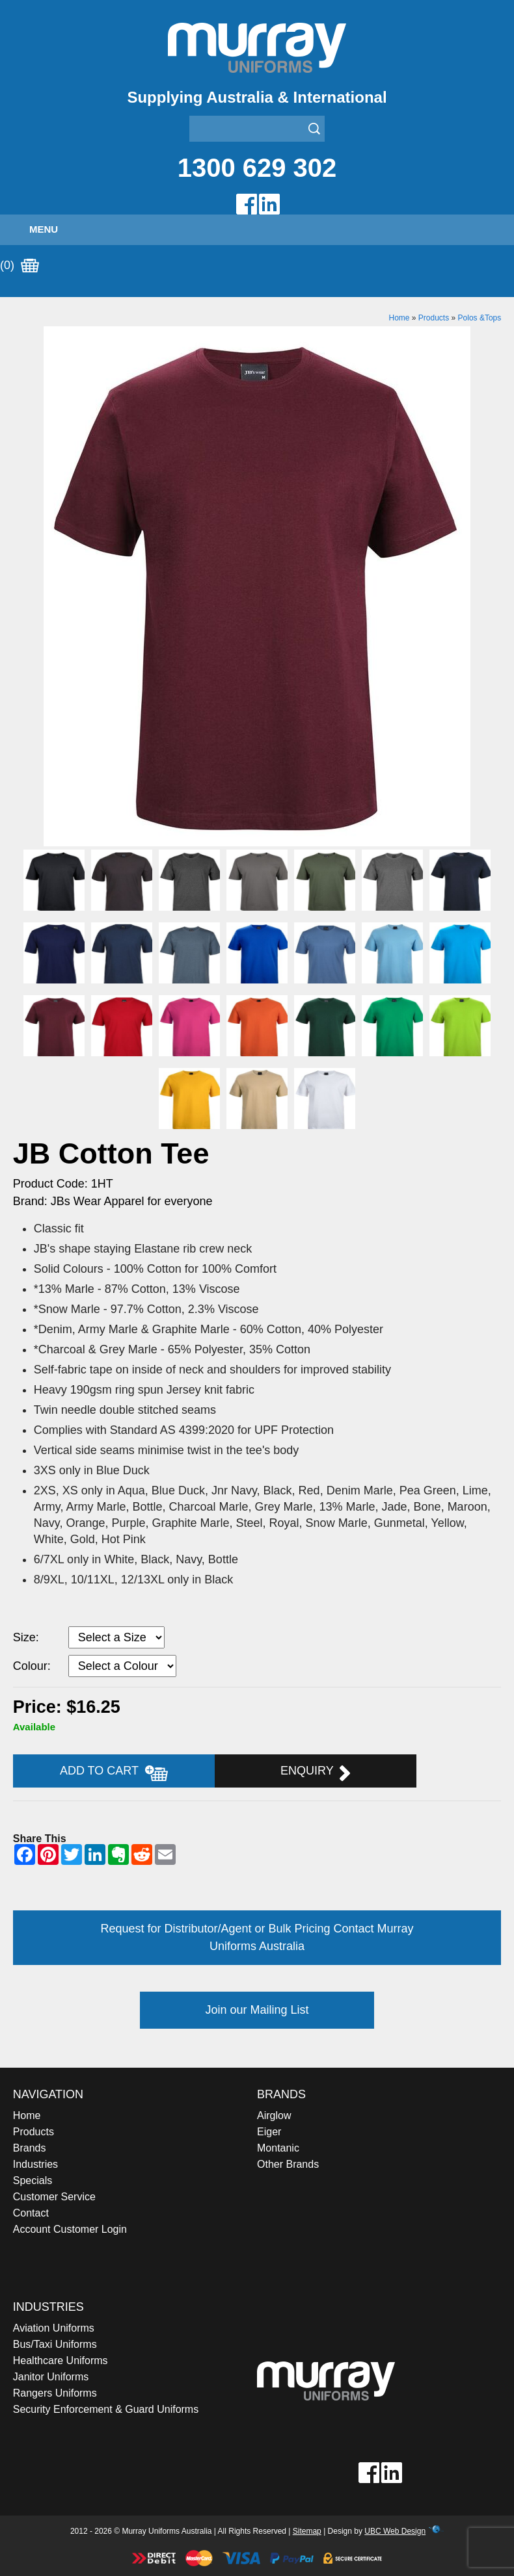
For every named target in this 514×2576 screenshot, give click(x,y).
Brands (29, 2147)
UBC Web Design (395, 2531)
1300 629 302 (257, 167)
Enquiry (315, 1772)
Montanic (278, 2147)
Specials (32, 2180)
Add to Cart (114, 1772)
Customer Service (54, 2196)
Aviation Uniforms (53, 2328)
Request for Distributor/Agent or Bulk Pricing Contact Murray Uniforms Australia (256, 1937)
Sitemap (307, 2531)
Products (433, 317)
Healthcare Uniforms (60, 2360)
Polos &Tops (480, 317)
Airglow (274, 2115)
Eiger (269, 2131)
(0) (19, 266)
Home (398, 317)
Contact (31, 2212)
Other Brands (288, 2164)
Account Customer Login (70, 2229)
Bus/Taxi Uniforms (55, 2344)
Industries (35, 2164)
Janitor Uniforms (50, 2376)
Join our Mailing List (256, 2009)
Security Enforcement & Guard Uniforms (105, 2409)
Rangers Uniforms (55, 2393)
